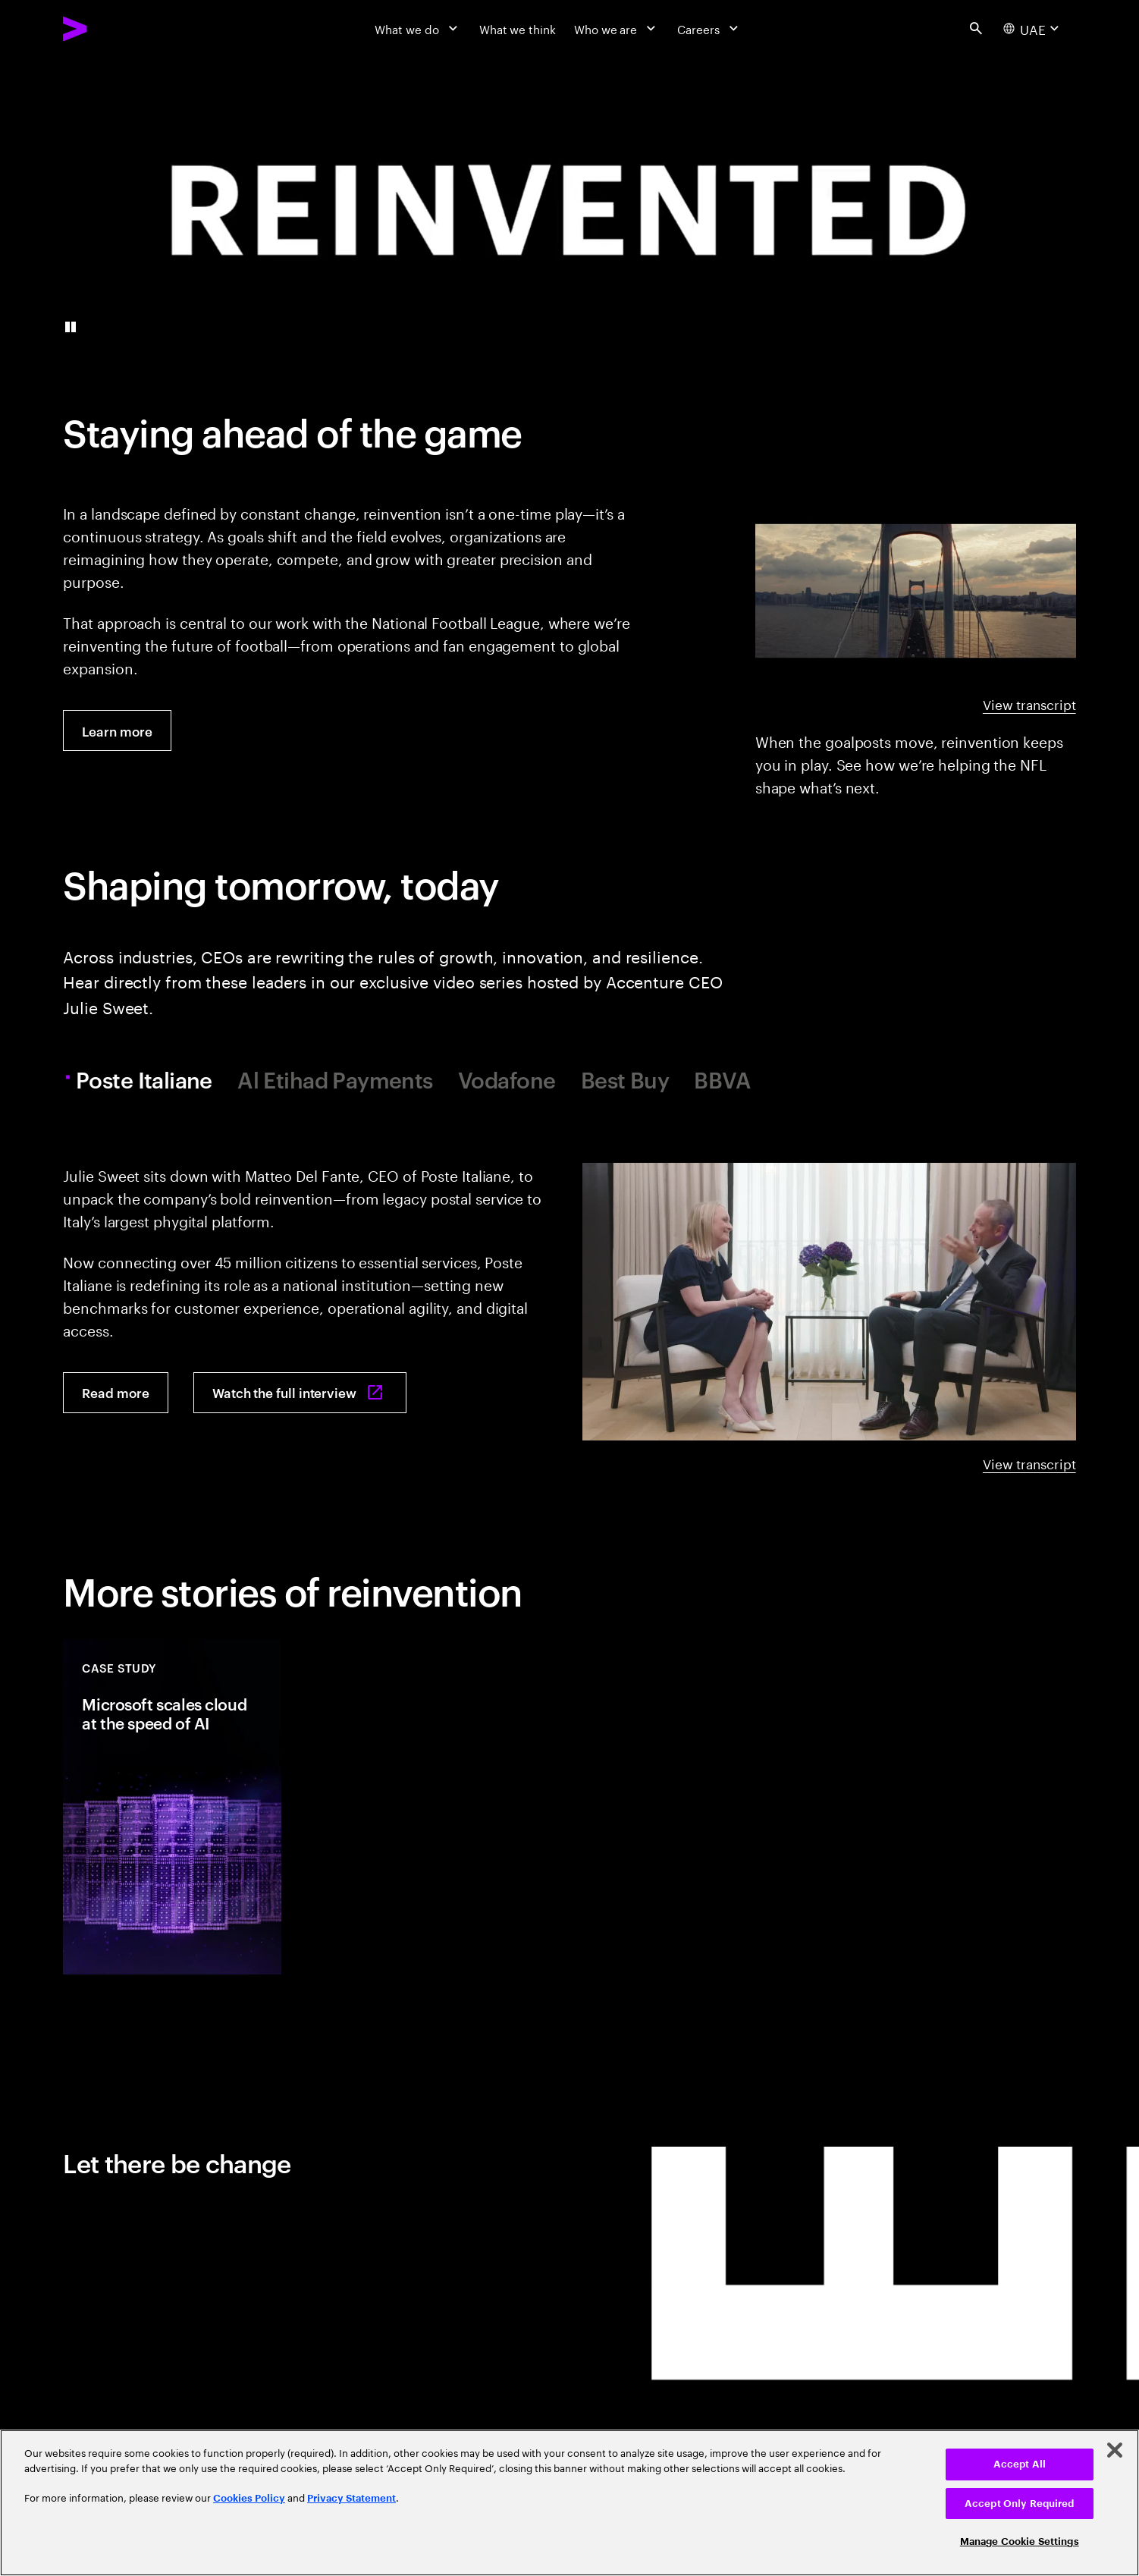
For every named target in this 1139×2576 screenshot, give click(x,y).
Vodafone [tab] (506, 1080)
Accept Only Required (1020, 2503)
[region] (569, 2503)
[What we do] (417, 28)
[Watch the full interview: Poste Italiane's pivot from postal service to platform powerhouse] (299, 1392)
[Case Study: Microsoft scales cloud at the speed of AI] (172, 1806)
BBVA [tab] (722, 1080)
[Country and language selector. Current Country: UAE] (1033, 29)
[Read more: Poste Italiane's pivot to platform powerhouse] (115, 1392)
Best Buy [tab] (625, 1080)
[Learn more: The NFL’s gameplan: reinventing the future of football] (117, 730)
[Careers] (709, 28)
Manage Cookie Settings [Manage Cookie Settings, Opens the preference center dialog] (1019, 2541)
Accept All (1019, 2464)
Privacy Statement (351, 2498)
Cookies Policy (249, 2498)
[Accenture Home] (111, 28)
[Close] (1114, 2450)
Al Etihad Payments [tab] (335, 1080)
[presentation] (569, 208)
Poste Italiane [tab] (146, 1080)
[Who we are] (616, 28)
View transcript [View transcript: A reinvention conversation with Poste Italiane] (1029, 1462)
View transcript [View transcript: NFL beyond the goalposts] (1029, 703)
